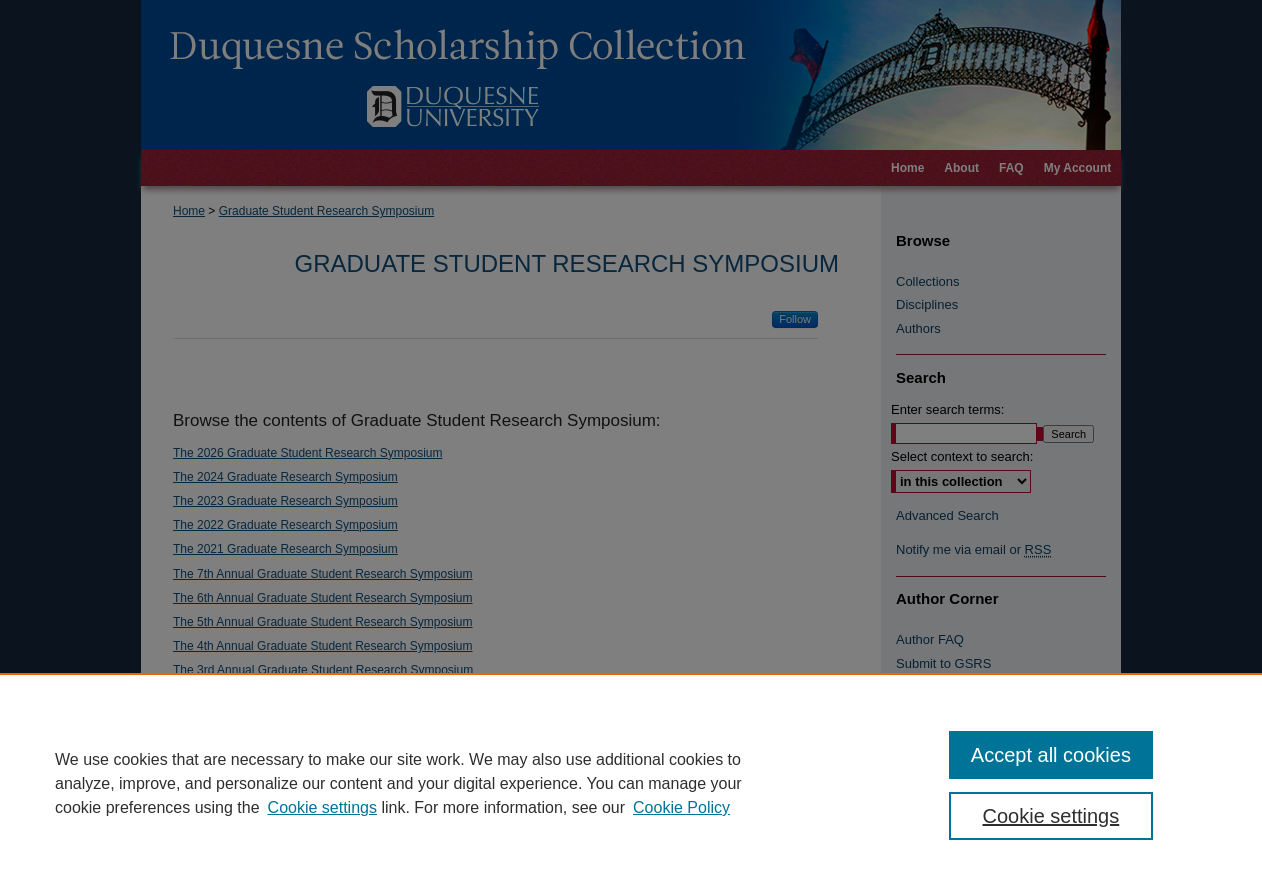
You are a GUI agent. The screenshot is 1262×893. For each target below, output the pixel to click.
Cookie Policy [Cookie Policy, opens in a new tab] (681, 807)
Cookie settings (322, 807)
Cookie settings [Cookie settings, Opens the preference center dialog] (1051, 816)
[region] (631, 783)
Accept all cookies (1051, 755)
